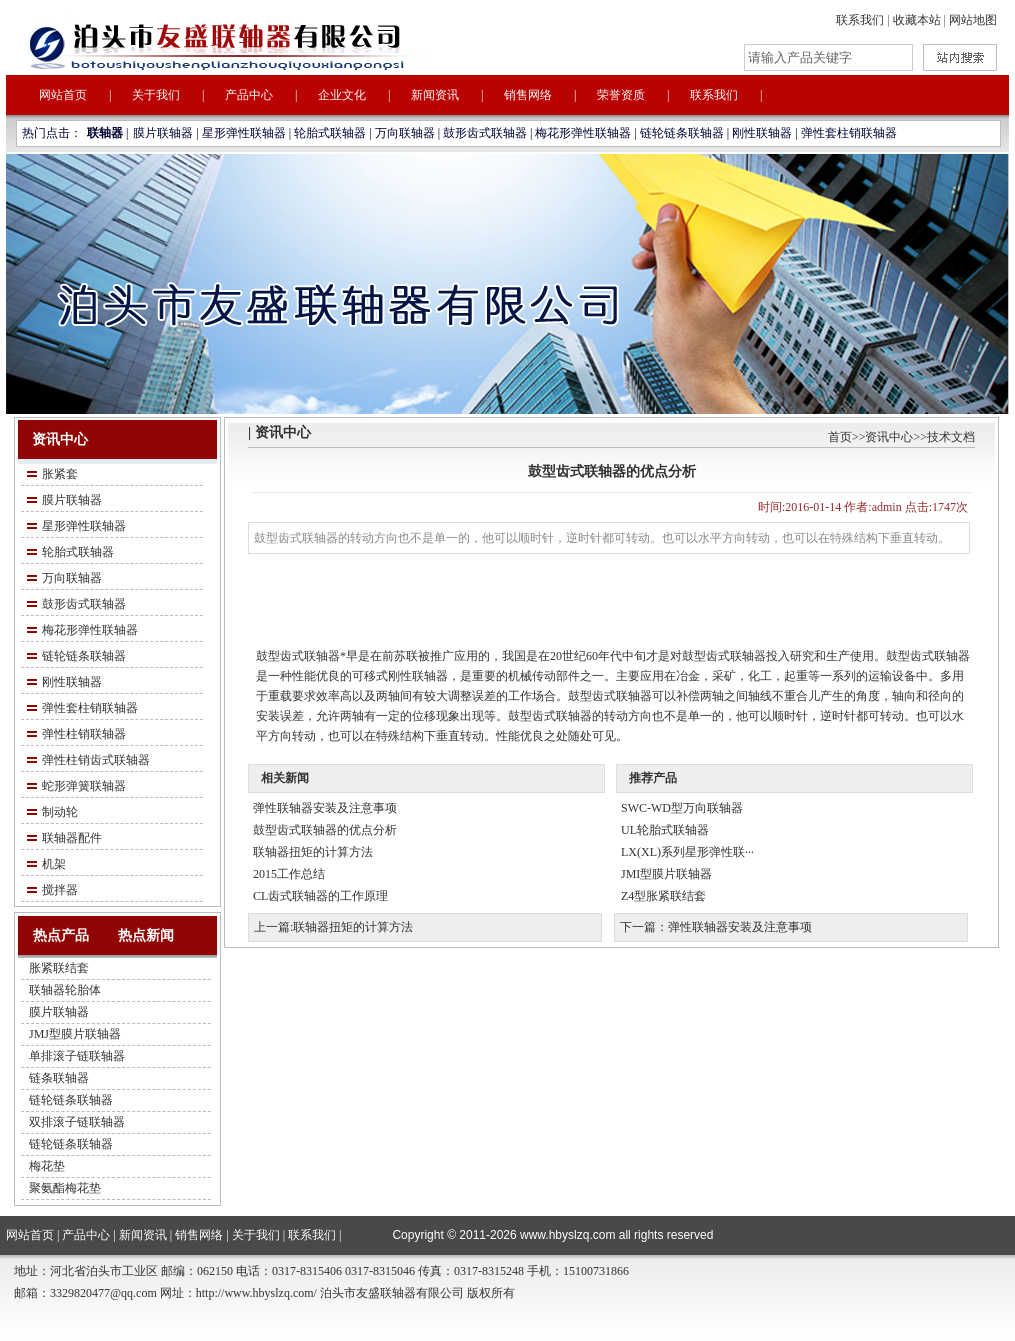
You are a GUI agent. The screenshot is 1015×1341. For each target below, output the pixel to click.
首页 (840, 437)
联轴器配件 (72, 838)
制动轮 (60, 812)
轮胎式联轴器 (330, 133)
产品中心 (249, 95)
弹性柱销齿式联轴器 (96, 760)
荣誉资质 (621, 95)
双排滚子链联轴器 (77, 1122)
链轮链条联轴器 (682, 133)
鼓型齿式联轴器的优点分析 (325, 830)
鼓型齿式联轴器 (298, 656)
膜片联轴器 (163, 133)
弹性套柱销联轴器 (849, 133)
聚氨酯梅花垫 (65, 1188)
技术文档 (951, 437)
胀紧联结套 (59, 968)
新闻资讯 (435, 95)
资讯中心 (889, 437)
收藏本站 (917, 20)
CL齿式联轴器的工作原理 (320, 896)
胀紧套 (60, 474)
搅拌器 (60, 890)
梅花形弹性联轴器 (583, 133)
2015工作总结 (289, 874)
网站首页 (63, 95)
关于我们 (156, 95)
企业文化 (342, 95)
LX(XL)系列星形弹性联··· (687, 852)
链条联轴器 (59, 1078)
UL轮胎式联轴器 (665, 830)
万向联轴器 (405, 133)
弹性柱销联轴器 (84, 734)
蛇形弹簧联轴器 (84, 786)
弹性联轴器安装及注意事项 (325, 808)
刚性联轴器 (762, 133)
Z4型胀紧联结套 (663, 896)
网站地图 (973, 20)
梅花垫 (47, 1166)
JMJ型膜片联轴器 (75, 1034)
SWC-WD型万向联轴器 (682, 808)
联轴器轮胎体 (65, 990)
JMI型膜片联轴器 (666, 874)
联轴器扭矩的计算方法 (313, 852)
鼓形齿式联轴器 (485, 133)
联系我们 (860, 20)
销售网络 (528, 95)
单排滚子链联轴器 (77, 1056)
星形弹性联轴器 (244, 133)
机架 (54, 864)
